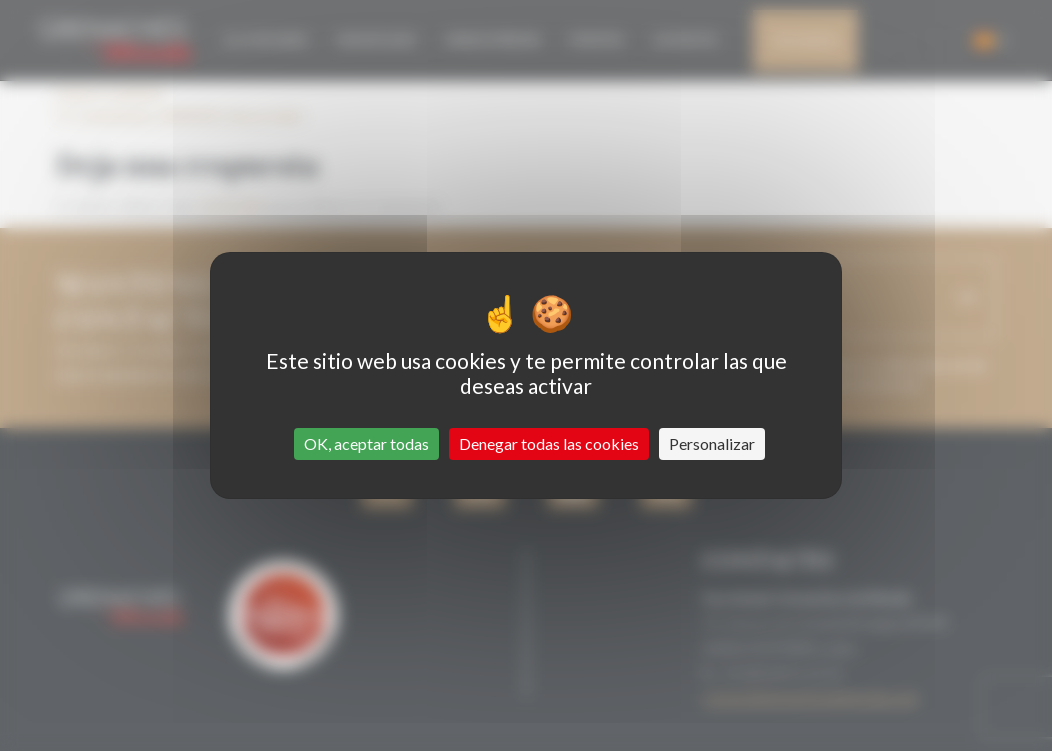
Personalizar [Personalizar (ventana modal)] (712, 443)
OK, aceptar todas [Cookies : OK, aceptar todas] (366, 443)
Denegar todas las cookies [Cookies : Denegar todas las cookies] (549, 443)
